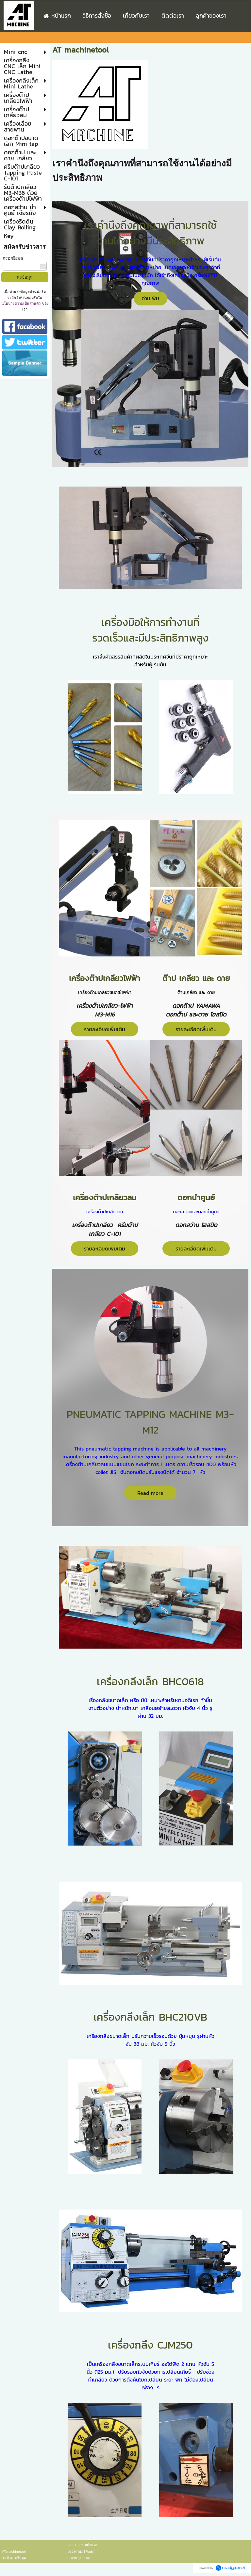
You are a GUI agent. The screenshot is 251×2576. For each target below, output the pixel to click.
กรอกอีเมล (13, 258)
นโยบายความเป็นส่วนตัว (21, 303)
